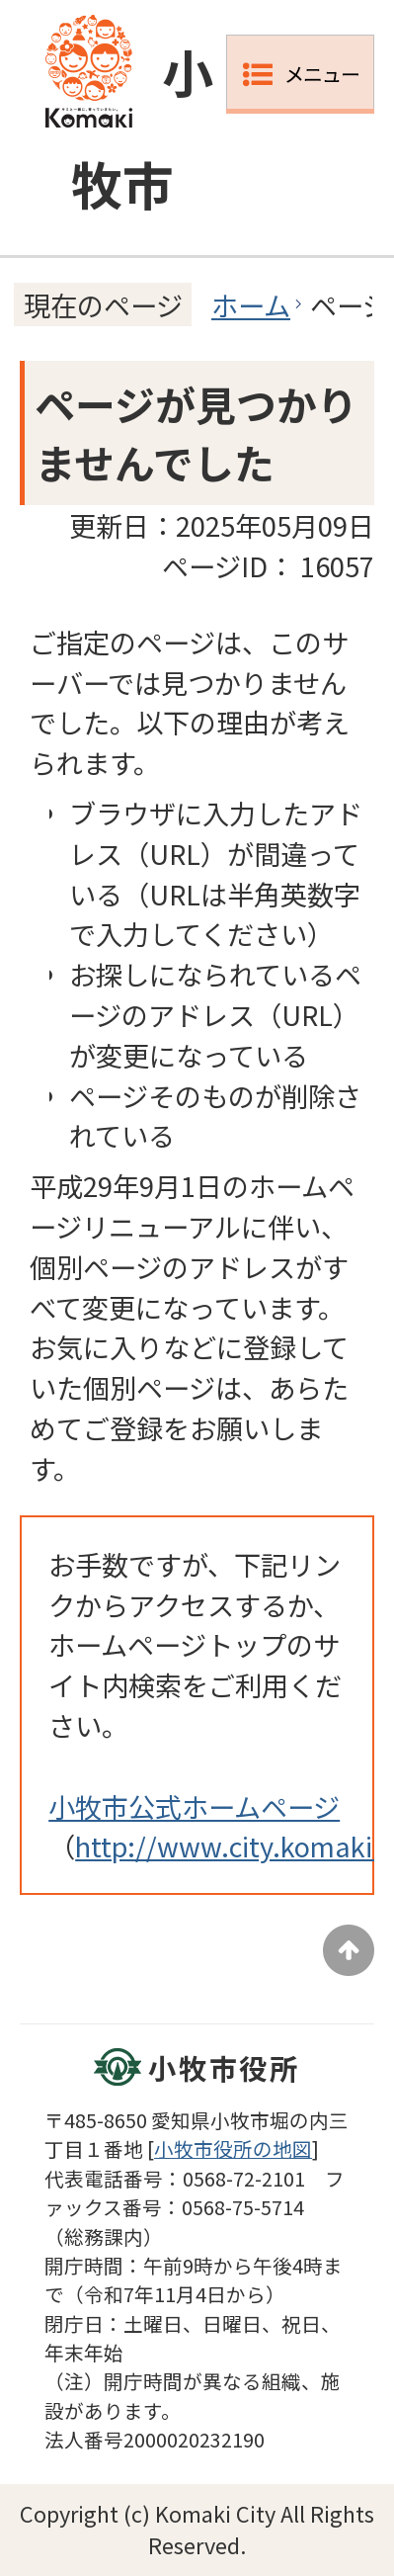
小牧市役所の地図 (233, 2148)
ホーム (250, 304)
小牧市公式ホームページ (194, 1806)
